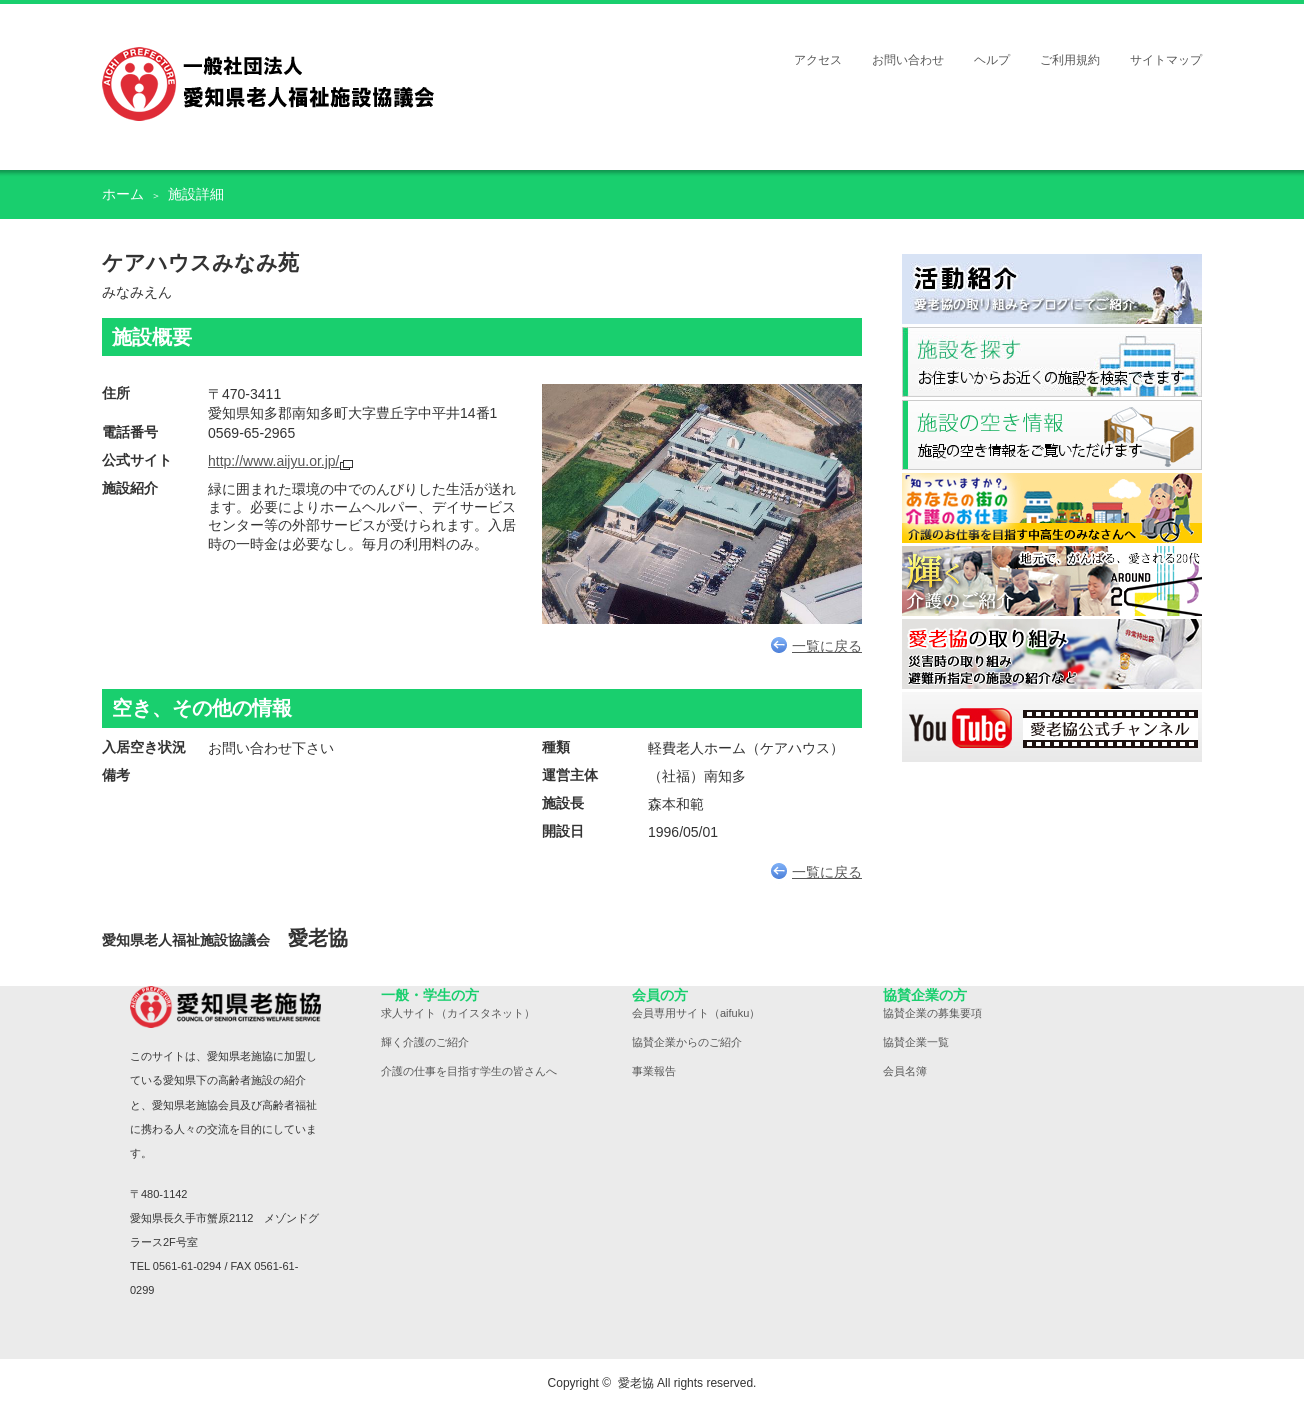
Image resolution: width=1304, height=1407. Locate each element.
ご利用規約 (1070, 60)
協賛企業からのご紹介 (687, 1042)
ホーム (123, 194)
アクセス (818, 60)
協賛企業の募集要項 (932, 1013)
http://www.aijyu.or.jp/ (274, 461)
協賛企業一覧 (916, 1042)
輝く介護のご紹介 (425, 1042)
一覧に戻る (816, 646)
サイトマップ (1166, 60)
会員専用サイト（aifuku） (696, 1013)
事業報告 (654, 1071)
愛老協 (636, 1383)
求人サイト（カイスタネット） (458, 1013)
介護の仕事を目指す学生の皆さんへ (469, 1071)
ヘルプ (992, 60)
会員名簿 (905, 1071)
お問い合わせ (908, 60)
